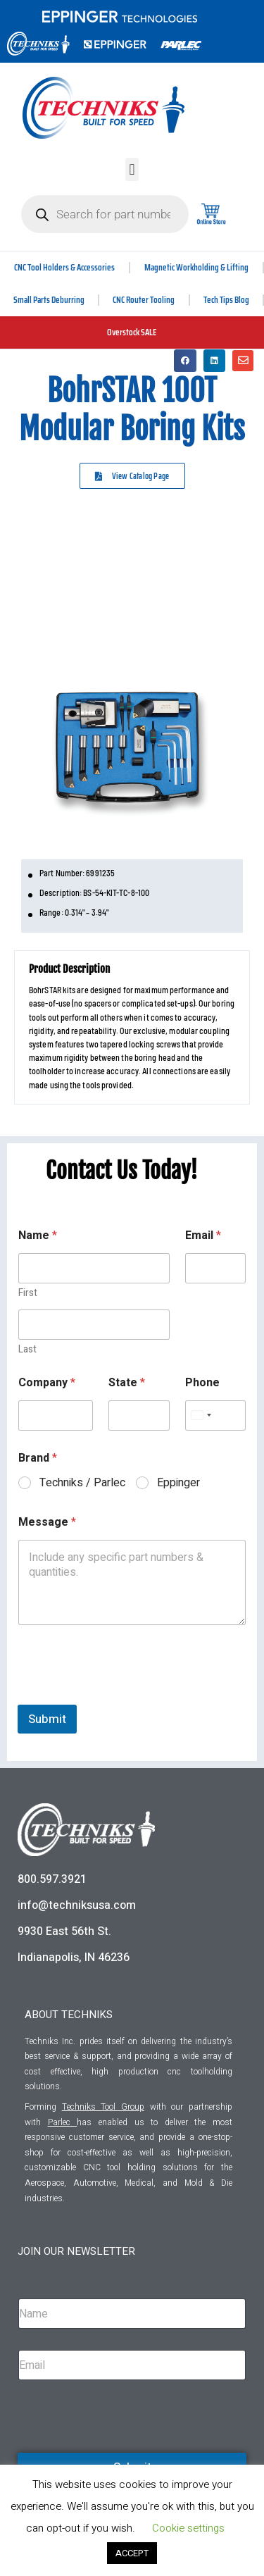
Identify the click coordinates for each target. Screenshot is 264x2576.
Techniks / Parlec (82, 1483)
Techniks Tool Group (103, 2107)
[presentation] (125, 1695)
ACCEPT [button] (132, 2553)
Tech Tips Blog (226, 299)
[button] (132, 169)
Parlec (59, 2122)
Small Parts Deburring (48, 299)
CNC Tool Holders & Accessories (64, 267)
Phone (202, 1383)
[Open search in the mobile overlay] (105, 214)
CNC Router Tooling (144, 299)
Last (27, 1349)
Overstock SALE (132, 332)
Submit (47, 1719)
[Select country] (200, 1415)
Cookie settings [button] (188, 2528)
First (27, 1293)
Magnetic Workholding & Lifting (196, 267)
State (126, 1383)
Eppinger (178, 1483)
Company (46, 1383)
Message (47, 1522)
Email (203, 1236)
